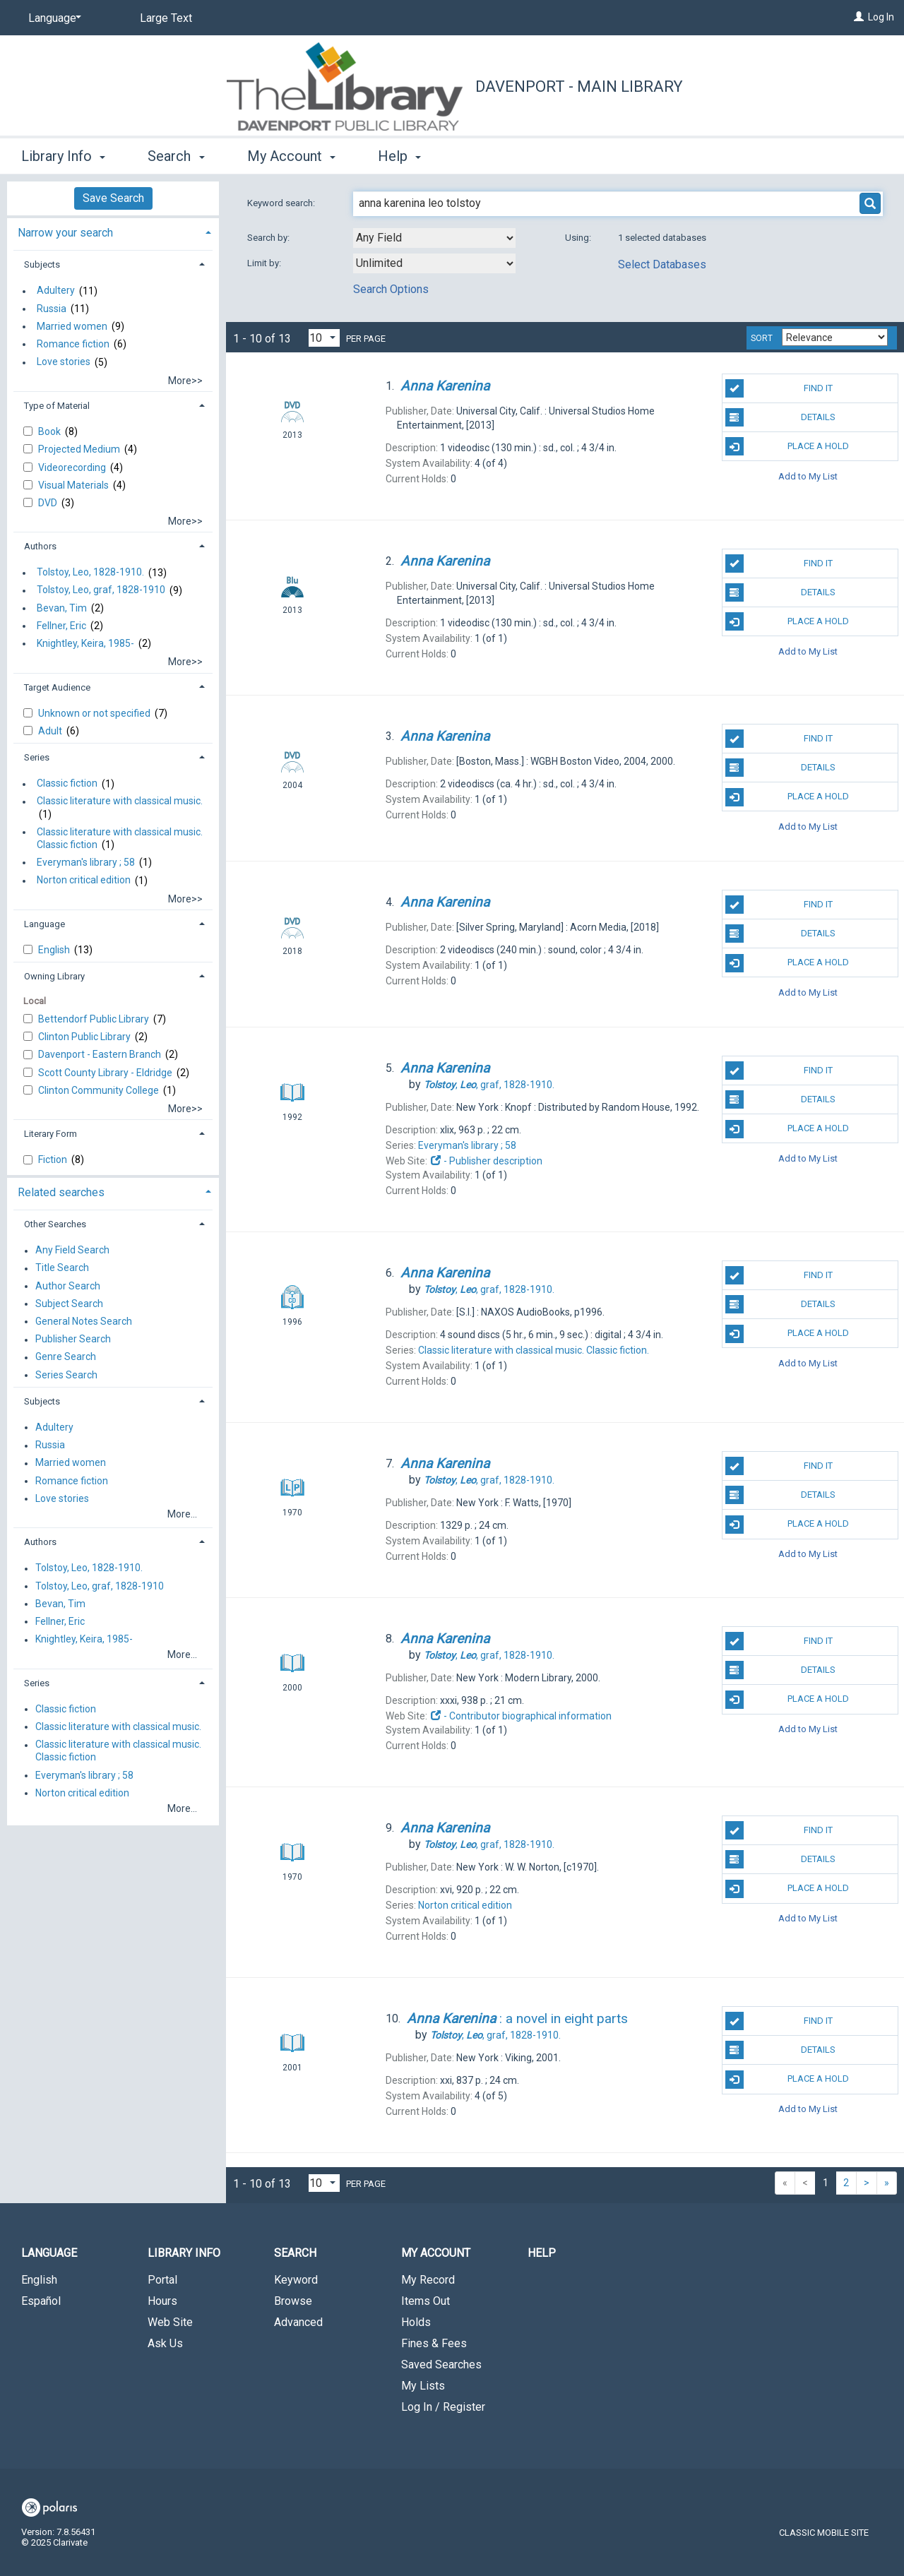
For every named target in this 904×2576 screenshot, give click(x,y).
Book (50, 431)
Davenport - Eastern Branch (100, 1054)
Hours (162, 2301)
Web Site (170, 2322)
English (55, 949)
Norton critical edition (84, 880)
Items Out (425, 2301)
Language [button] (44, 924)
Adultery (56, 291)
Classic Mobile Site (824, 2532)
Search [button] (176, 156)
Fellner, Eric (61, 625)
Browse (293, 2301)
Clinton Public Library (85, 1036)
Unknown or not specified (95, 713)
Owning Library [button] (54, 976)
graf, (489, 1084)
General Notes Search (83, 1321)
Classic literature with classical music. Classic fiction (120, 838)
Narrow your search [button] (65, 232)
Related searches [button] (61, 1192)
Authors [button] (40, 546)
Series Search (66, 1375)
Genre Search (65, 1357)
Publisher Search (73, 1339)
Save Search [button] (113, 198)
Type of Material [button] (57, 405)
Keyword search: (282, 203)
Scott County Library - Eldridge (106, 1072)
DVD (48, 502)
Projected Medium (80, 449)
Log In (881, 17)
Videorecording (73, 467)
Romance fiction (73, 344)
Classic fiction (67, 783)
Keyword (296, 2279)
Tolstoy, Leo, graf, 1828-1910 (101, 590)
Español (41, 2301)
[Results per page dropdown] (324, 338)
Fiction (53, 1159)
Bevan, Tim (62, 608)
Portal (162, 2279)
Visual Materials (74, 485)
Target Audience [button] (57, 687)
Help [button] (399, 156)
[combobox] (434, 238)
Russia (51, 308)
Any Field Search (72, 1250)
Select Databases (662, 264)
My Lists (423, 2385)
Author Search (67, 1286)
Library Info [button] (63, 156)
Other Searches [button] (55, 1224)
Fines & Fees (434, 2343)
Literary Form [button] (50, 1133)
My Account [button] (291, 156)
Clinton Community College (99, 1090)
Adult (51, 731)
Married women (72, 326)
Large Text (166, 18)
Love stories (63, 362)
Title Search (62, 1268)
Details (780, 417)
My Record (428, 2279)
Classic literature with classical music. (120, 801)
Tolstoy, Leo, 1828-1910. (90, 572)
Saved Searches (441, 2364)
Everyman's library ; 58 (86, 862)
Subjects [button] (42, 264)
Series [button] (36, 757)
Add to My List (808, 475)
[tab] (113, 231)
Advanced (298, 2322)
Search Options (391, 289)
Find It (779, 388)
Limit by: (265, 263)
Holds (416, 2322)
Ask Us (165, 2343)
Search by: (269, 237)
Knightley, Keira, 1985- (85, 643)
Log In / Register (443, 2407)
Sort (762, 338)
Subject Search (69, 1303)
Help (542, 2253)
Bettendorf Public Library (94, 1019)
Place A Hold (787, 446)
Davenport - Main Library (579, 86)
